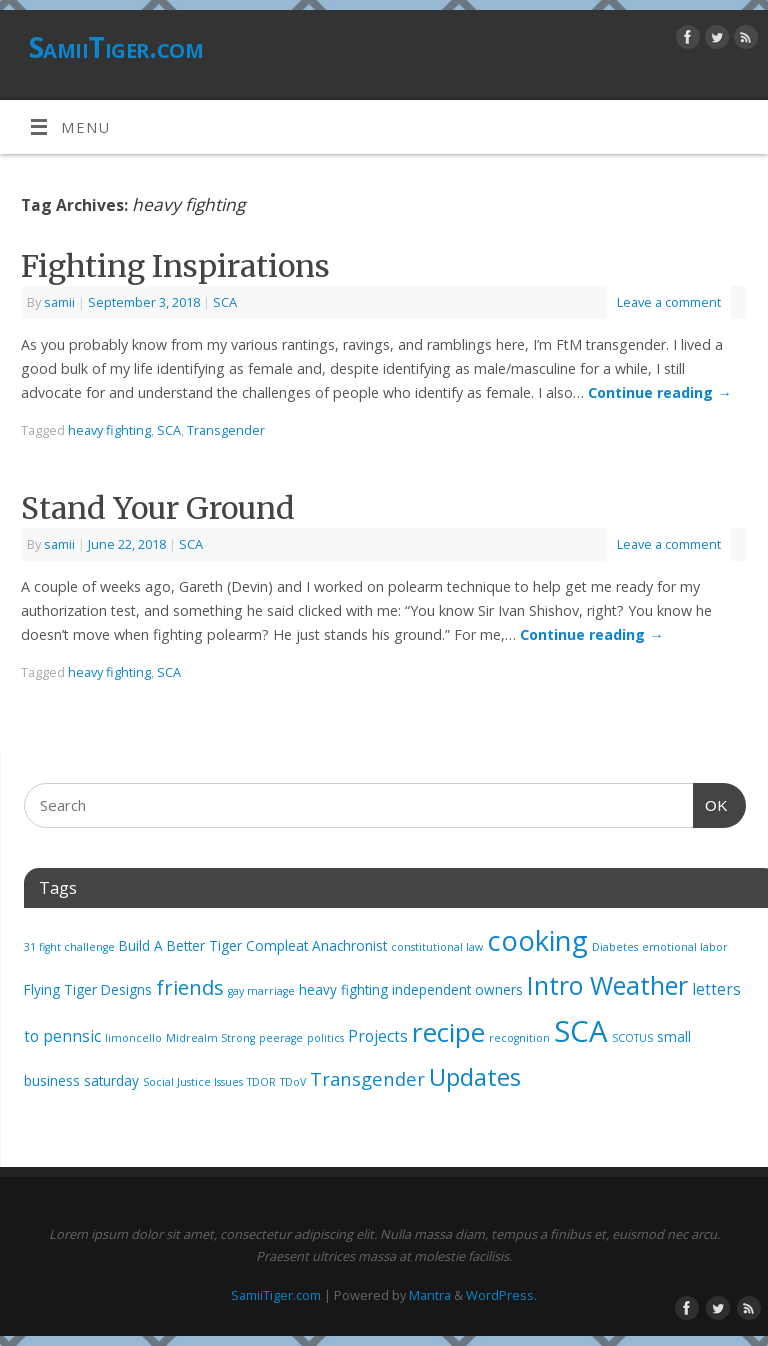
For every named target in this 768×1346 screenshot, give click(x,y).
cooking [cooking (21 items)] (537, 940)
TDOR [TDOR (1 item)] (261, 1082)
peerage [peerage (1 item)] (281, 1038)
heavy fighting (109, 430)
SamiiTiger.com (116, 47)
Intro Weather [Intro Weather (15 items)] (607, 985)
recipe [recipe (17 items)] (448, 1032)
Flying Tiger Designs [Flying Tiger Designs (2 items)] (88, 990)
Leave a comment (669, 302)
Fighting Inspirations (175, 266)
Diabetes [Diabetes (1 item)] (615, 947)
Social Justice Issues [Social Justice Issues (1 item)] (193, 1082)
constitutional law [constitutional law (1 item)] (437, 947)
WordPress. (501, 1295)
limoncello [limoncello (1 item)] (133, 1038)
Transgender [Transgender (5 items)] (367, 1078)
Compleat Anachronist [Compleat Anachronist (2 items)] (316, 946)
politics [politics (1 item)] (325, 1038)
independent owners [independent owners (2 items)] (457, 990)
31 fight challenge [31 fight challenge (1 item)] (69, 947)
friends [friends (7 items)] (190, 987)
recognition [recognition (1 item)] (519, 1038)
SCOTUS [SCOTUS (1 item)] (632, 1038)
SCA (225, 302)
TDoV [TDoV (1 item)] (293, 1082)
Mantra (430, 1295)
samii (59, 302)
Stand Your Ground (158, 508)
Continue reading (659, 392)
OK (711, 803)
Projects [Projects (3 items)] (378, 1036)
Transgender (226, 430)
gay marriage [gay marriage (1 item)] (261, 991)
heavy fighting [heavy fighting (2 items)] (343, 990)
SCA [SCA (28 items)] (581, 1031)
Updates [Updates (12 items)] (475, 1077)
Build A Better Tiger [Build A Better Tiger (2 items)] (180, 946)
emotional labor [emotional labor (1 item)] (685, 947)
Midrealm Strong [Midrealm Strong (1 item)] (210, 1038)
